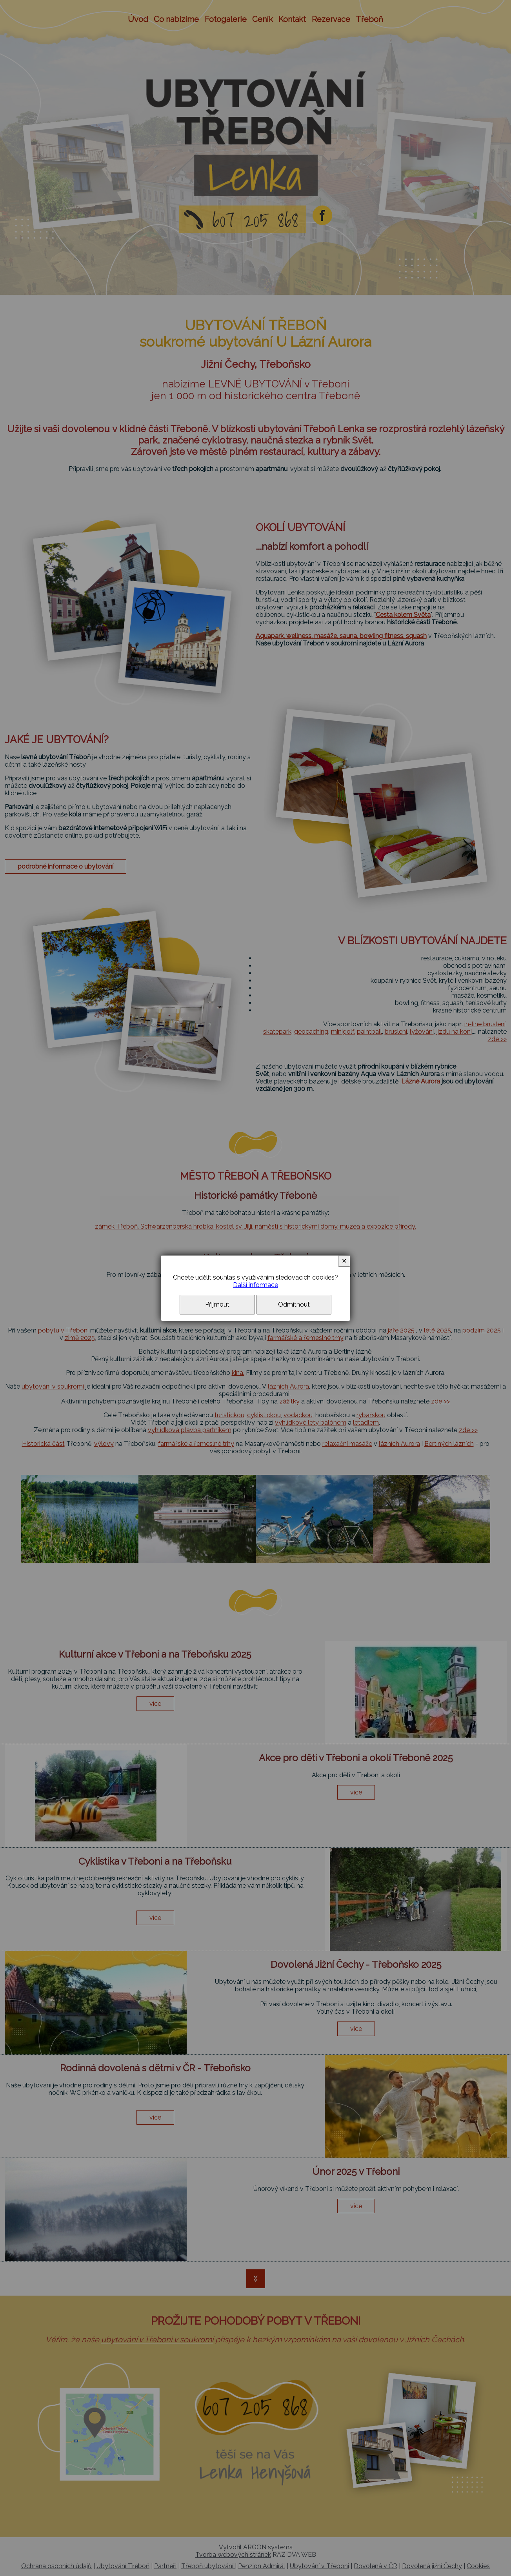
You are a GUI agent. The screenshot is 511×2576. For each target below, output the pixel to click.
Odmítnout (294, 1304)
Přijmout (217, 1304)
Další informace (255, 1285)
